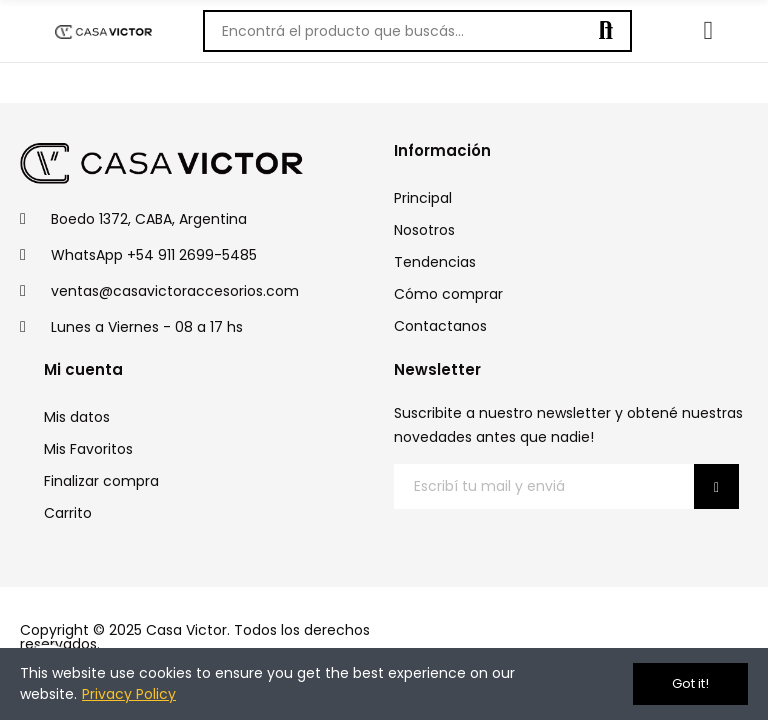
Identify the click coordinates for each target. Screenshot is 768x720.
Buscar (606, 31)
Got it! (690, 683)
